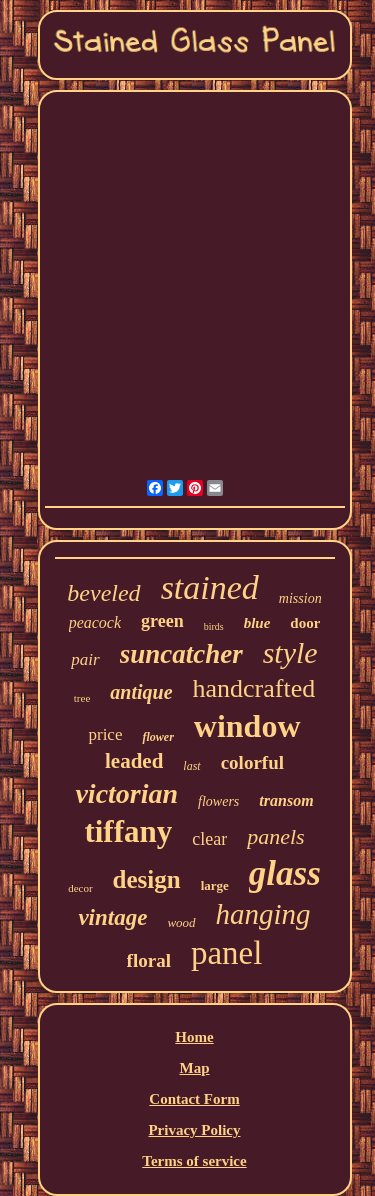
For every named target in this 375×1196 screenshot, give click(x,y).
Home (194, 1037)
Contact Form (194, 1099)
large (215, 885)
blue (257, 623)
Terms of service (194, 1161)
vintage (112, 917)
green (162, 621)
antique (141, 692)
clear (209, 839)
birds (214, 626)
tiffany (128, 831)
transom (286, 800)
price (105, 734)
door (305, 623)
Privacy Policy (194, 1130)
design (147, 879)
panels (275, 836)
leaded (134, 761)
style (290, 652)
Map (194, 1068)
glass (285, 873)
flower (157, 737)
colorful (252, 762)
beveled (103, 593)
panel (226, 953)
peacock (95, 622)
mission (300, 598)
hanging (263, 914)
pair (85, 659)
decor (80, 888)
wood (181, 922)
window (247, 726)
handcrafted (254, 688)
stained (210, 587)
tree (82, 698)
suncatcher (181, 654)
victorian (126, 793)
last (191, 766)
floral (149, 960)
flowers (218, 801)
